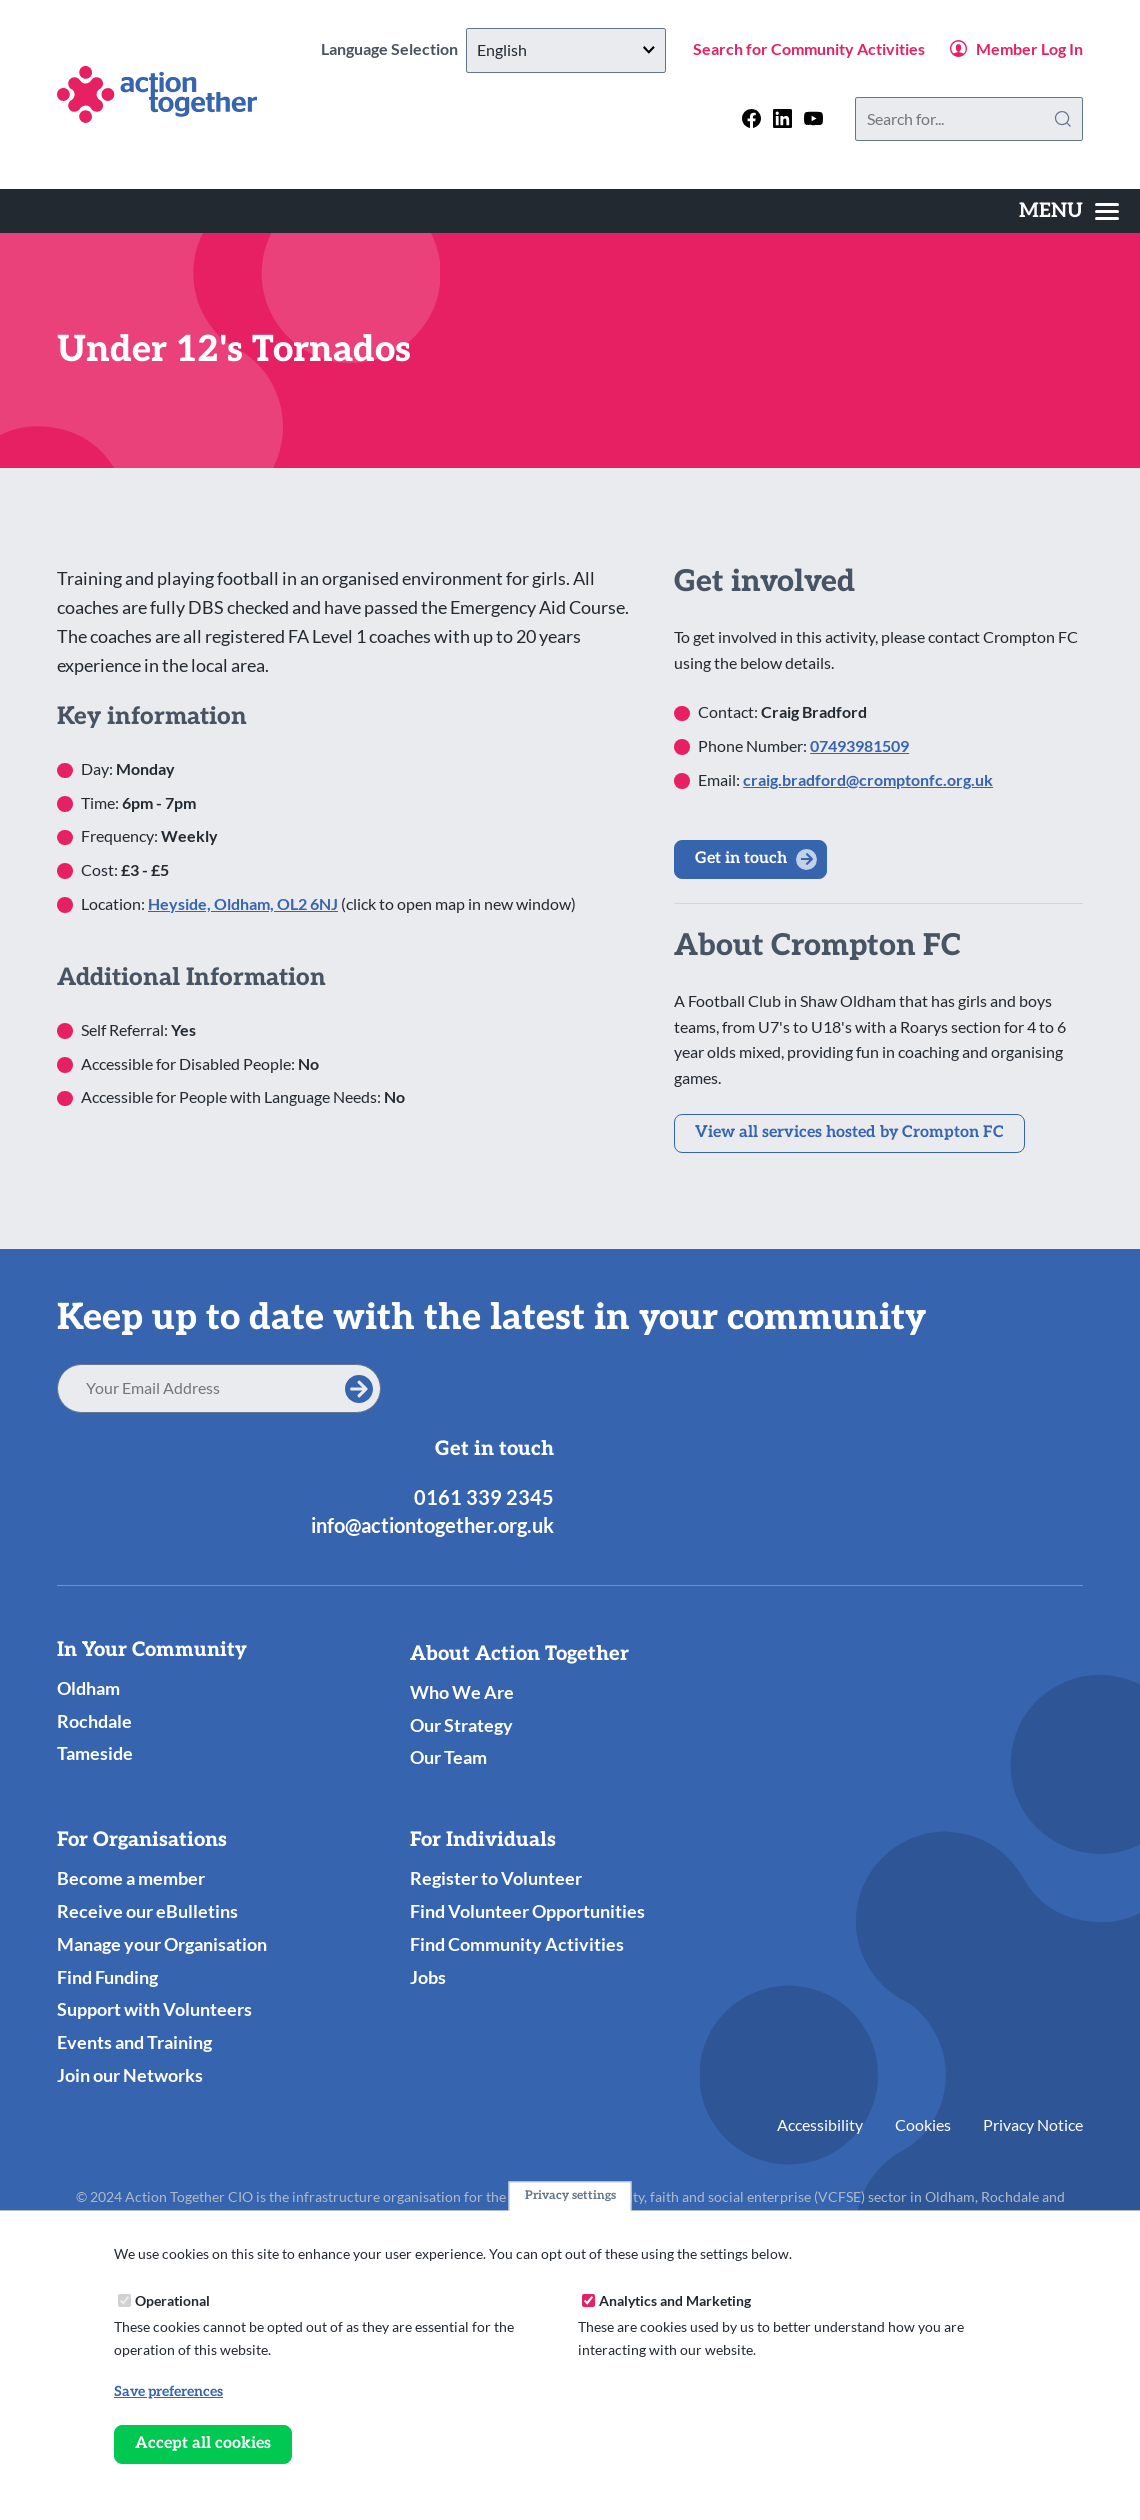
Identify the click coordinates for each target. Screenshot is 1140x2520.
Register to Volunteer (496, 1878)
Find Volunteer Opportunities (527, 1911)
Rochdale (94, 1721)
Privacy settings (570, 2196)
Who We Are (462, 1692)
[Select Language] (566, 50)
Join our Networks (130, 2075)
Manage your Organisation (162, 1944)
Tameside (95, 1753)
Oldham (88, 1688)
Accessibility (820, 2124)
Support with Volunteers (154, 2009)
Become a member (131, 1878)
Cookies (923, 2124)
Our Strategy (461, 1725)
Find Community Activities (517, 1944)
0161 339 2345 (484, 1497)
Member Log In (1029, 48)
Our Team (448, 1757)
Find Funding (107, 1977)
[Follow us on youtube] (813, 118)
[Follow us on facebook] (751, 118)
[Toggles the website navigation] (1069, 211)
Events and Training (134, 2042)
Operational (172, 2300)
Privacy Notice (1033, 2124)
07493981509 (859, 745)
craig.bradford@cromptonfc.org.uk (868, 779)
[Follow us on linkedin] (782, 118)
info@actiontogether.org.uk (432, 1525)
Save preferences (168, 2391)
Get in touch (741, 858)
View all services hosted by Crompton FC (849, 1132)
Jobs (428, 1977)
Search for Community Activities (809, 48)
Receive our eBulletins (147, 1911)
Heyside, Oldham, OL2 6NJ (243, 903)
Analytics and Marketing (675, 2300)
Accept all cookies (203, 2443)
